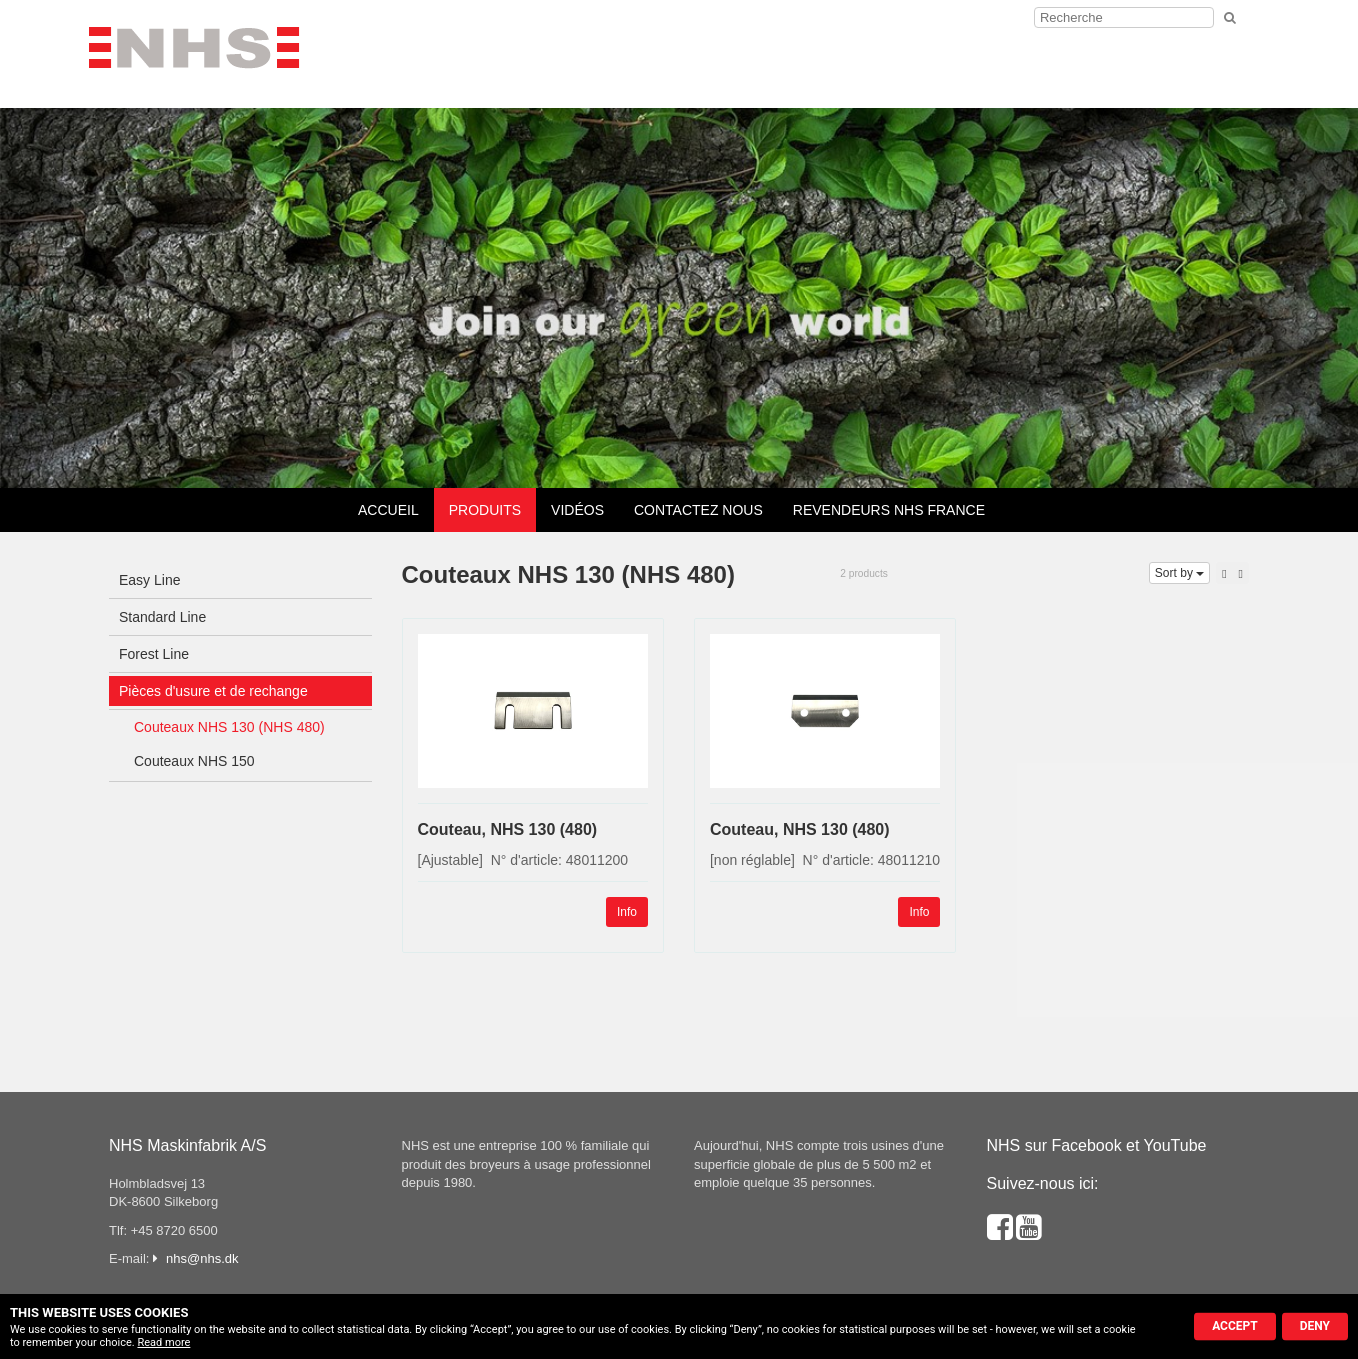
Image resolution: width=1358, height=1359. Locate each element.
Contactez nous (698, 510)
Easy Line (149, 580)
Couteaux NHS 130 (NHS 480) (229, 727)
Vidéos (577, 510)
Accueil (388, 510)
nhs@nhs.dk (202, 1258)
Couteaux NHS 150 (194, 761)
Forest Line (154, 654)
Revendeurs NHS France (889, 510)
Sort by (1179, 573)
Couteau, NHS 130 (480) (508, 829)
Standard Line (162, 617)
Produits (485, 510)
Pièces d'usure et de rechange (213, 691)
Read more (163, 1342)
